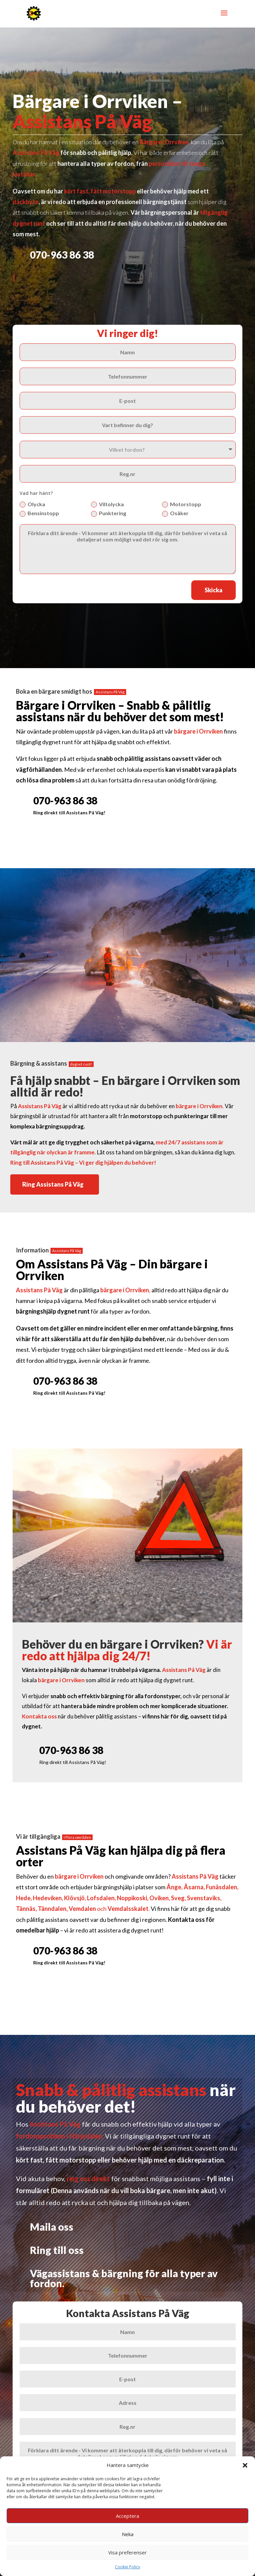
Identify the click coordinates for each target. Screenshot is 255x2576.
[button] (245, 2465)
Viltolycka (107, 504)
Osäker (175, 513)
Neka (127, 2534)
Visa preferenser (127, 2552)
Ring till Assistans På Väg (42, 1162)
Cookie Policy (127, 2567)
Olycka (32, 504)
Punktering (108, 513)
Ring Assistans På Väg (53, 1184)
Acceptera (127, 2516)
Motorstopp (181, 504)
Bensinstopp (39, 513)
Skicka (213, 590)
